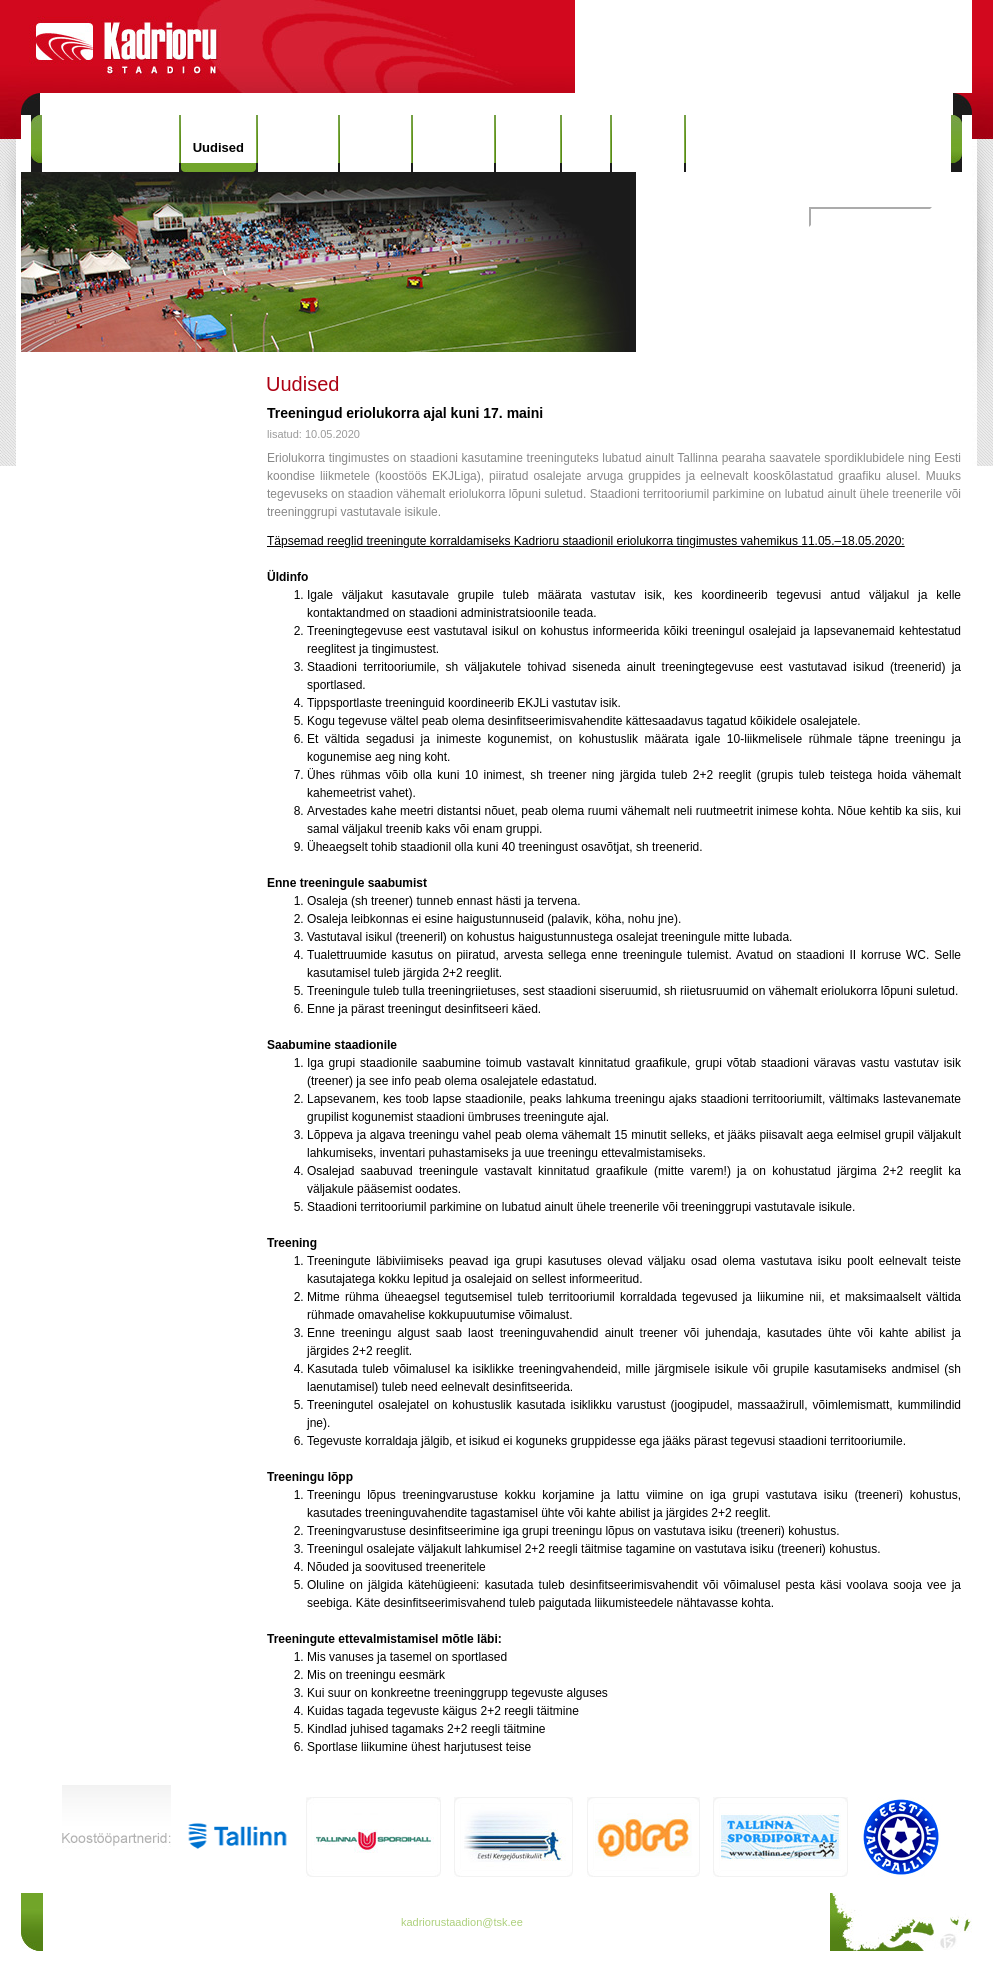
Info (586, 143)
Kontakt (648, 143)
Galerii (528, 143)
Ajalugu (376, 143)
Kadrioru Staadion (110, 143)
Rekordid (453, 143)
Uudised (218, 147)
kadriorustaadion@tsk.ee (462, 1922)
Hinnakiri (298, 143)
